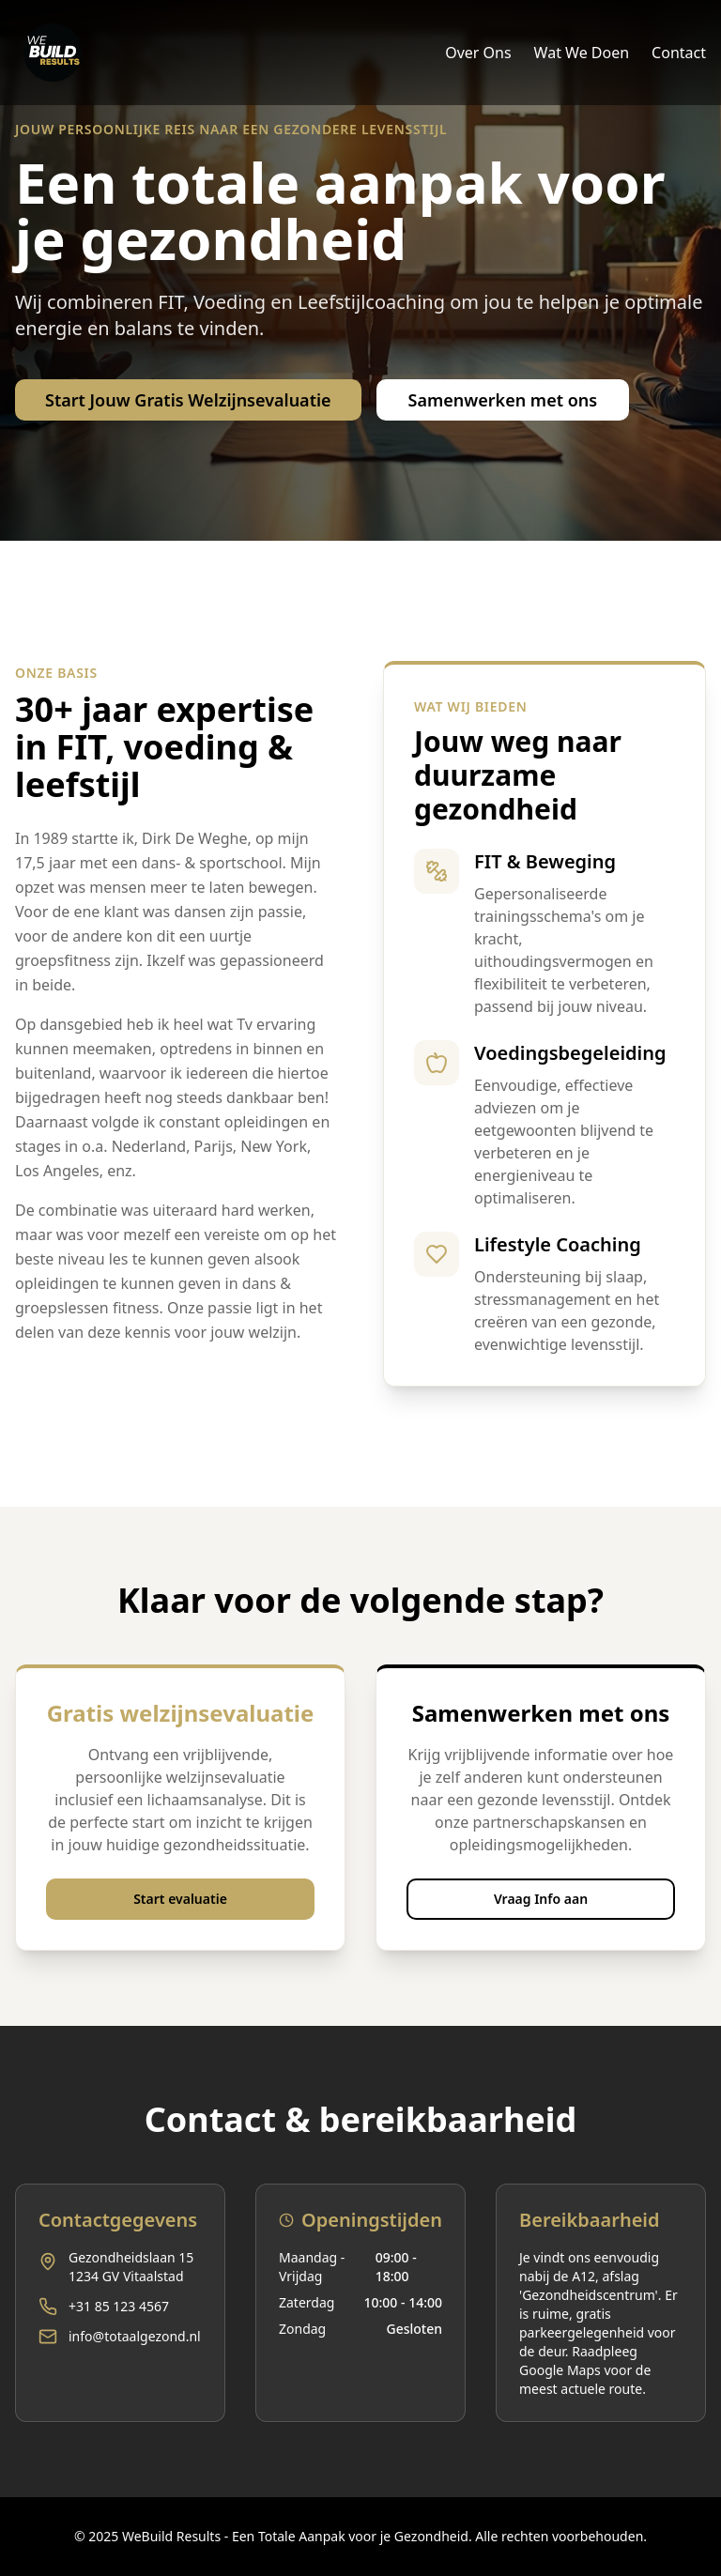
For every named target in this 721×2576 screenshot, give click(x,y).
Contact (679, 52)
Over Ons (478, 52)
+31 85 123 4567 (119, 2306)
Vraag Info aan (541, 1899)
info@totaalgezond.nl (135, 2336)
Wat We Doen (582, 52)
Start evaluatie (180, 1899)
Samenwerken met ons (503, 400)
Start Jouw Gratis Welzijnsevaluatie (188, 400)
